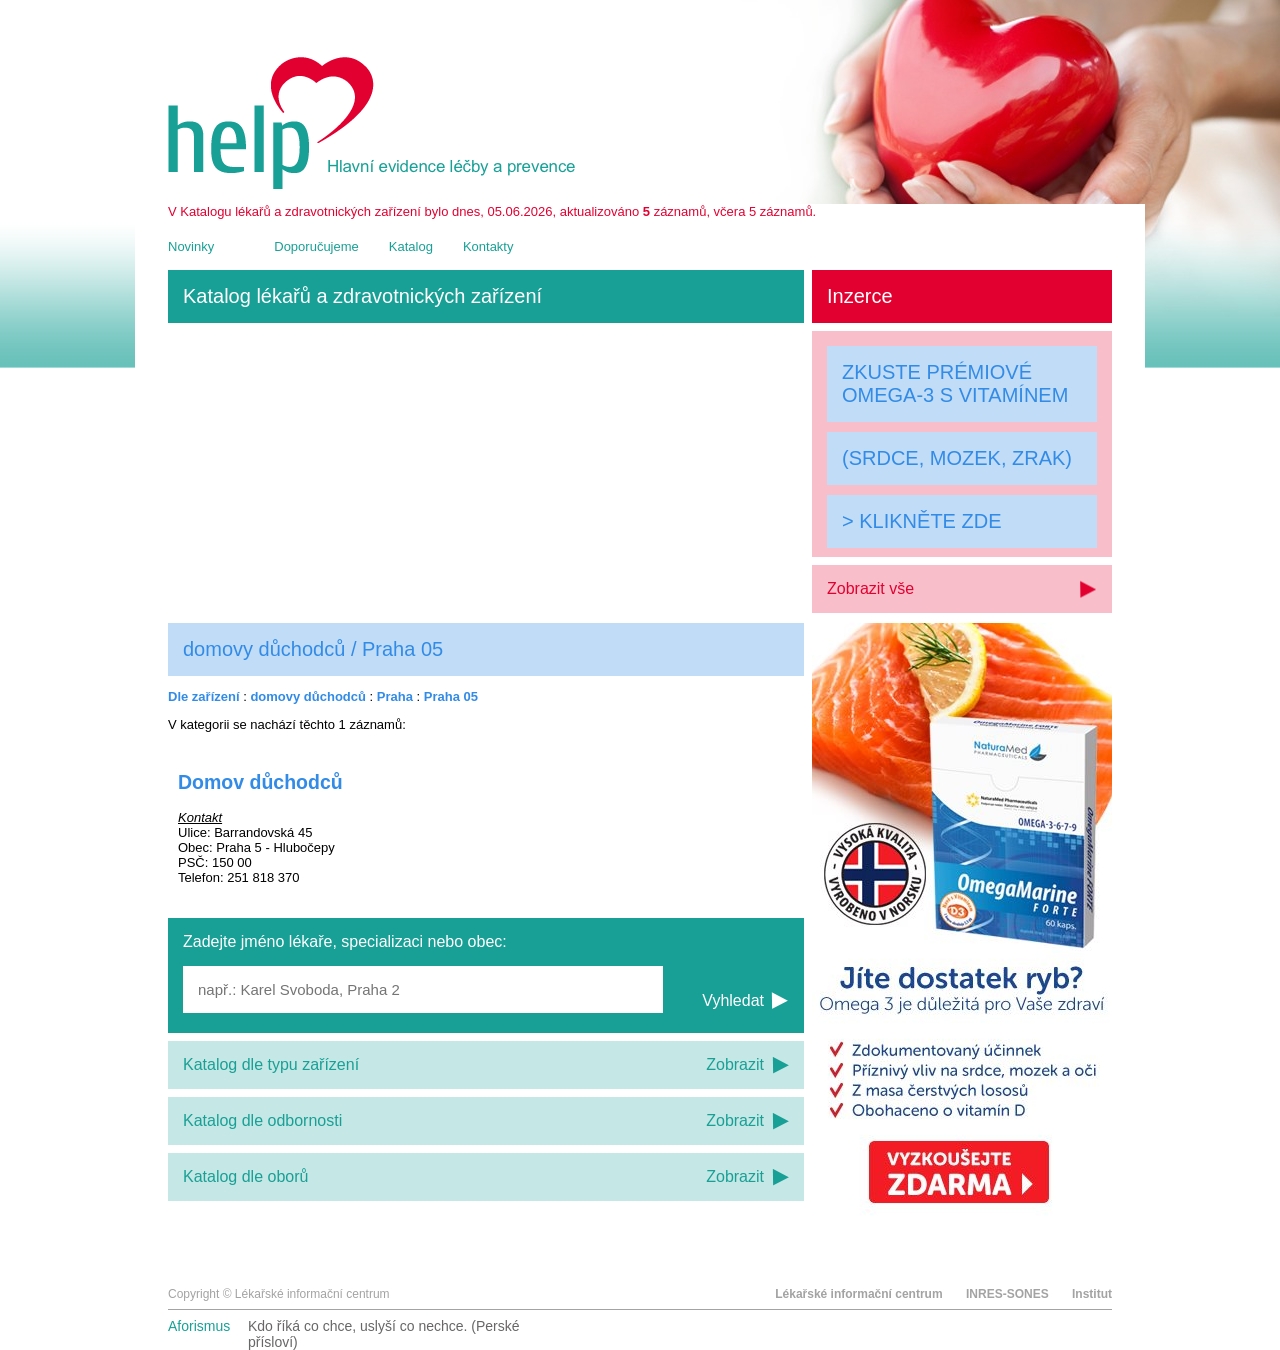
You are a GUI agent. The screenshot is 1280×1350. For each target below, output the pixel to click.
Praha (395, 696)
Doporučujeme (316, 246)
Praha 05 (451, 696)
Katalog (411, 246)
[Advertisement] (486, 473)
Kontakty (488, 246)
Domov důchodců (260, 782)
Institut (1092, 1294)
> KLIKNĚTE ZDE (922, 521)
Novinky (191, 246)
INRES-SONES (1007, 1294)
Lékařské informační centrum (858, 1294)
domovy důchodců (308, 696)
